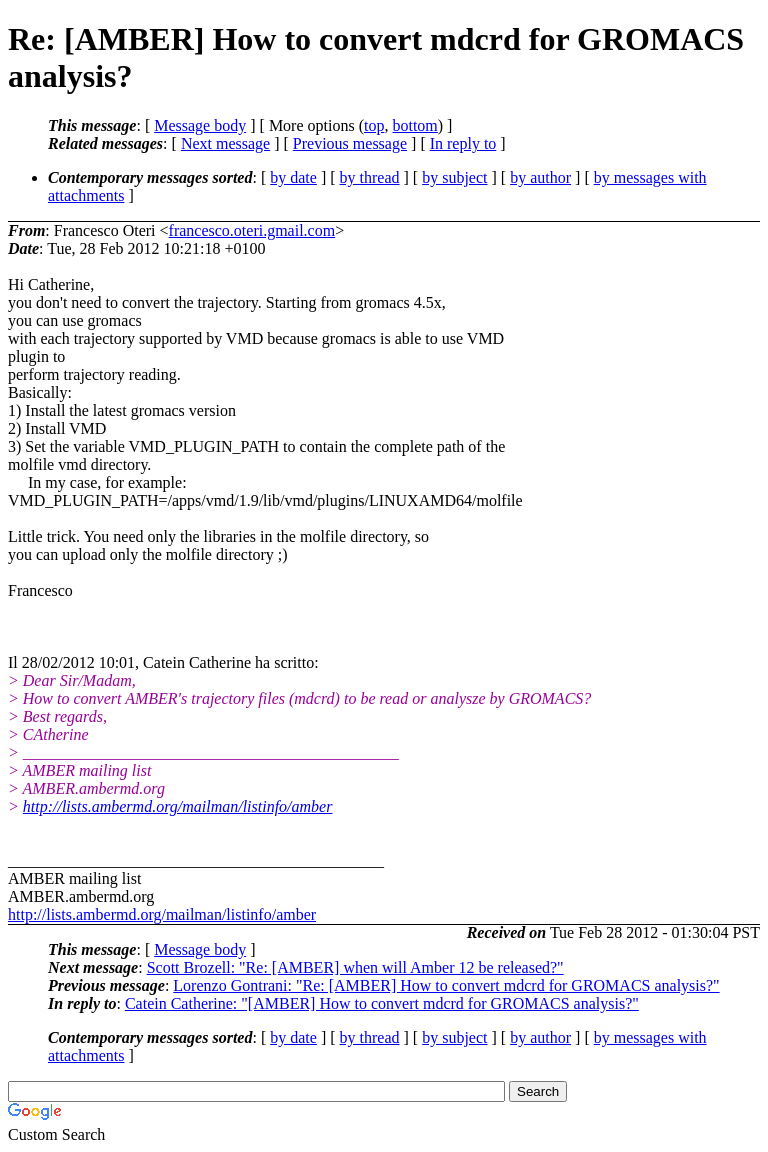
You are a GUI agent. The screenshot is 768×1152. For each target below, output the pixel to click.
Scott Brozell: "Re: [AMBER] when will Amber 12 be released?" (355, 967)
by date (293, 177)
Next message (225, 143)
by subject (454, 177)
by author (540, 177)
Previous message (350, 143)
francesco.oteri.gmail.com (252, 230)
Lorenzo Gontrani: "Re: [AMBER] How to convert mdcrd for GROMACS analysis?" (446, 985)
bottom (414, 125)
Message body (200, 125)
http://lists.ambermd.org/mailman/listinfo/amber (178, 806)
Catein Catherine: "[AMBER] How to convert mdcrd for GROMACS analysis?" (382, 1003)
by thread (370, 177)
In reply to (463, 143)
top (374, 125)
